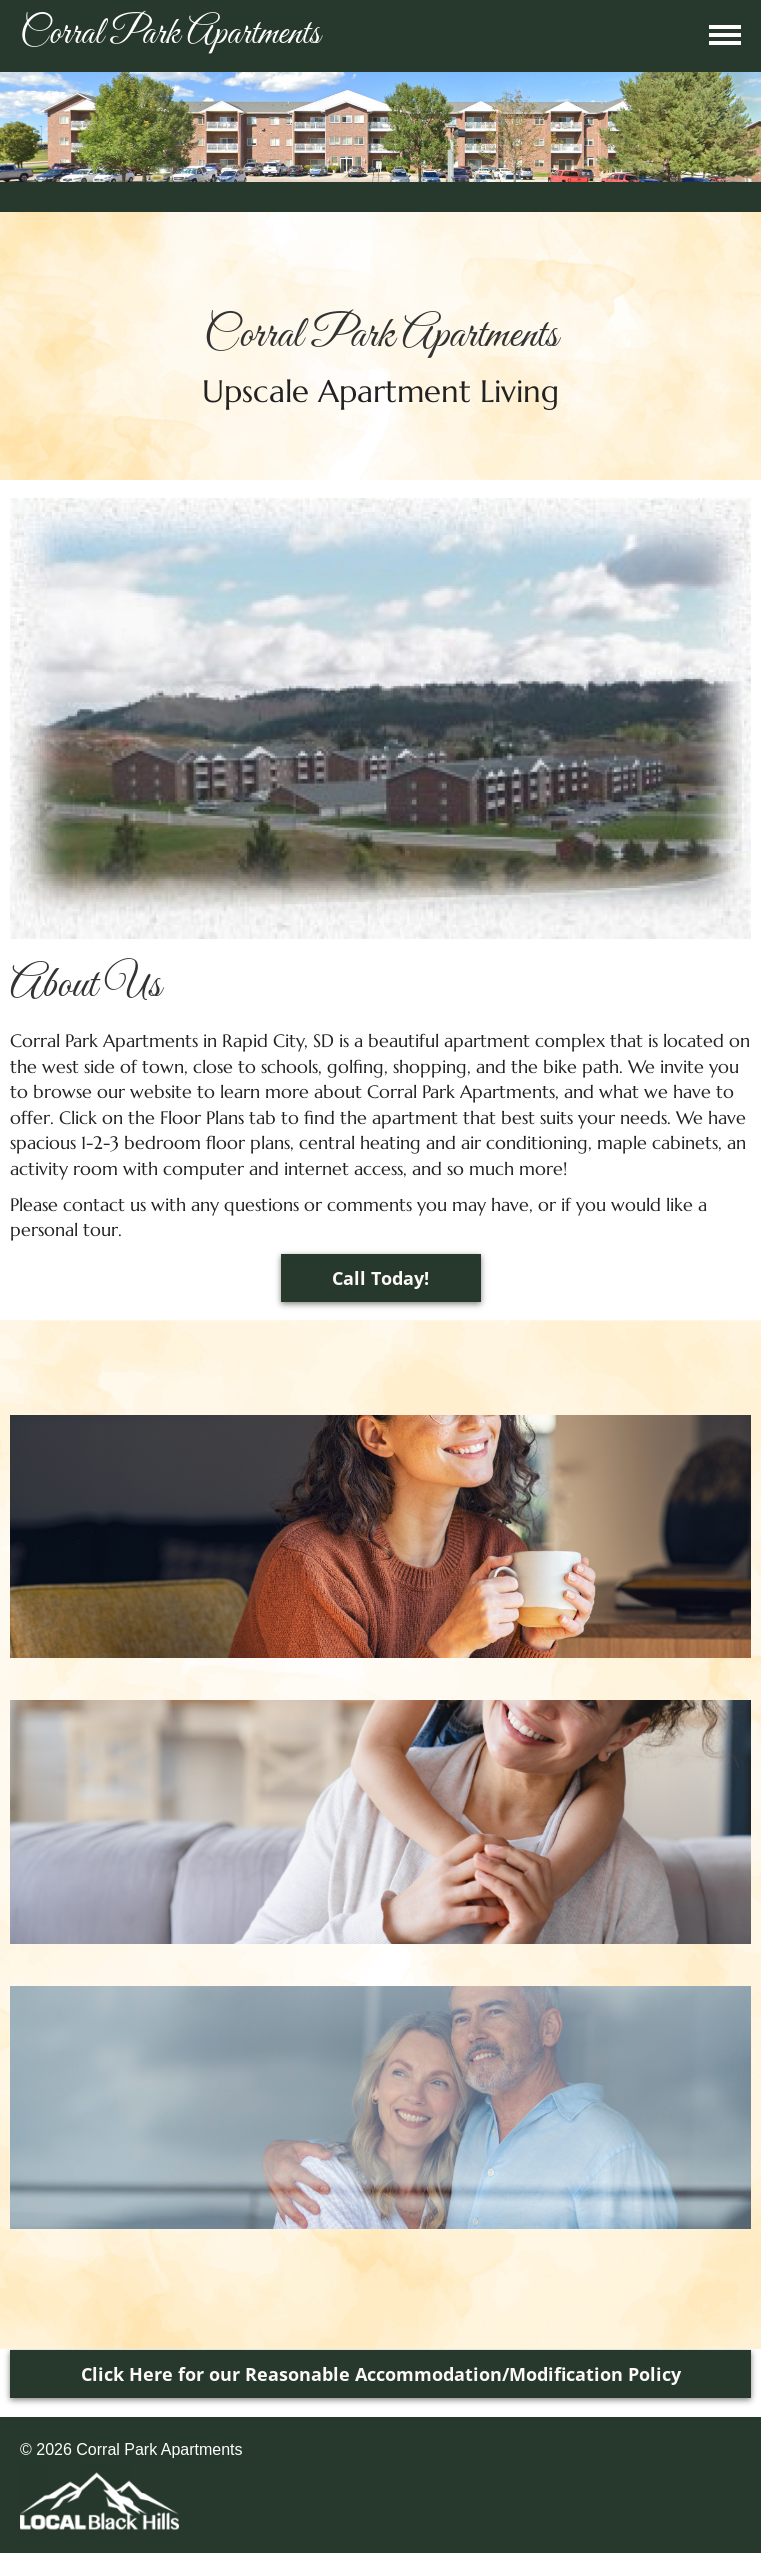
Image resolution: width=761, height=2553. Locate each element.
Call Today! (380, 1278)
